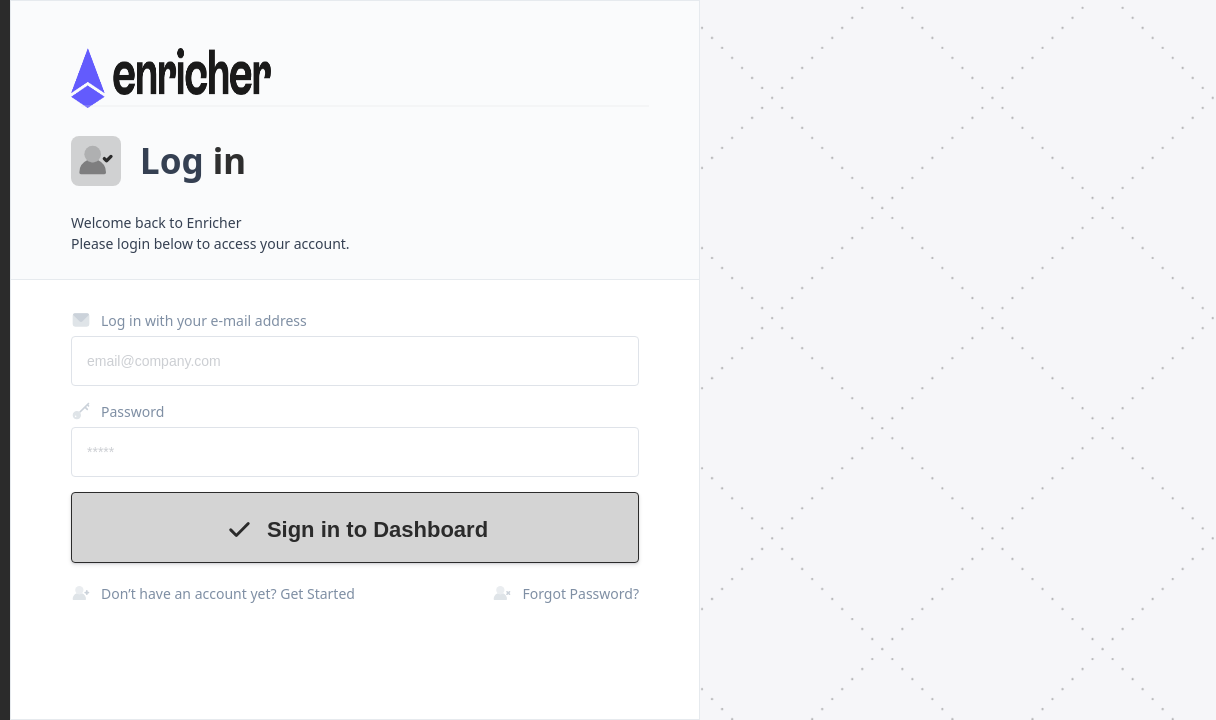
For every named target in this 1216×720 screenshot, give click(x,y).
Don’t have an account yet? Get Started (213, 593)
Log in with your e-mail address (189, 320)
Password (117, 411)
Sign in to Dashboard (355, 529)
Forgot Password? (565, 593)
